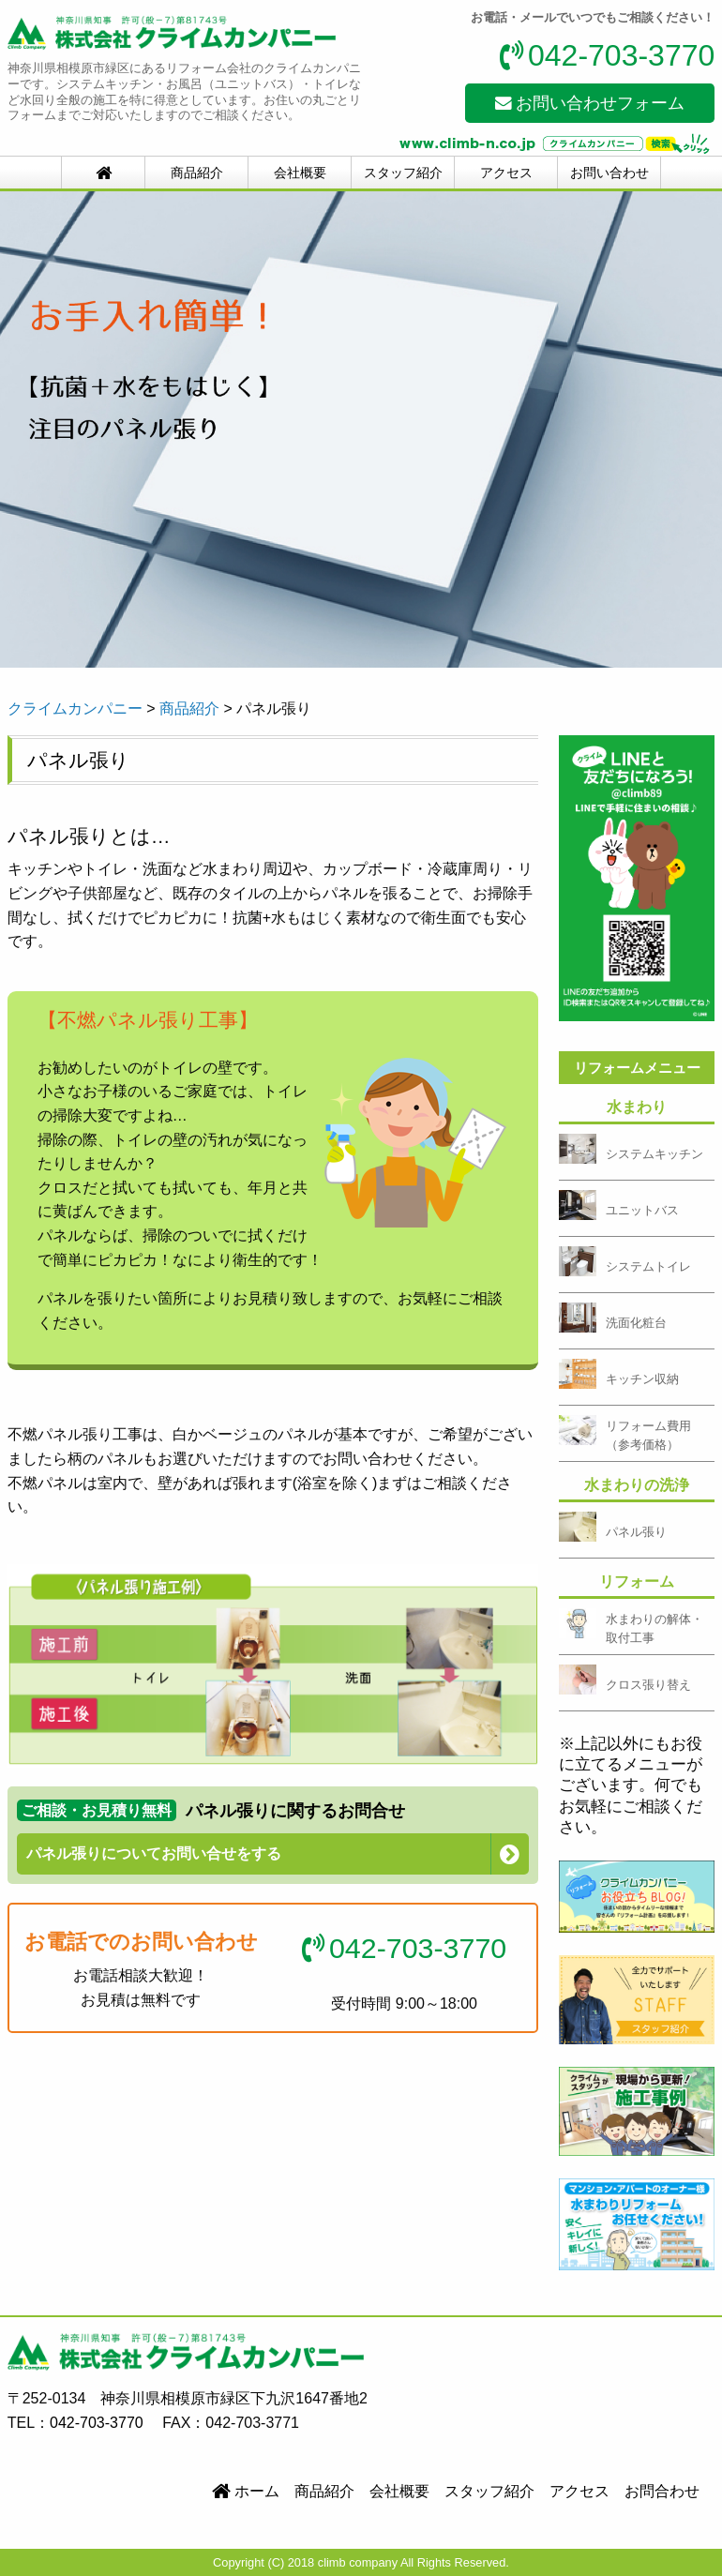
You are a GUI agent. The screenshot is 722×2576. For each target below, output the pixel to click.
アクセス (506, 172)
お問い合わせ (609, 172)
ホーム (245, 2491)
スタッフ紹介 (403, 172)
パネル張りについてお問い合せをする (153, 1853)
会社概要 (300, 172)
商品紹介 (197, 172)
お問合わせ (661, 2491)
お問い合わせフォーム (590, 103)
